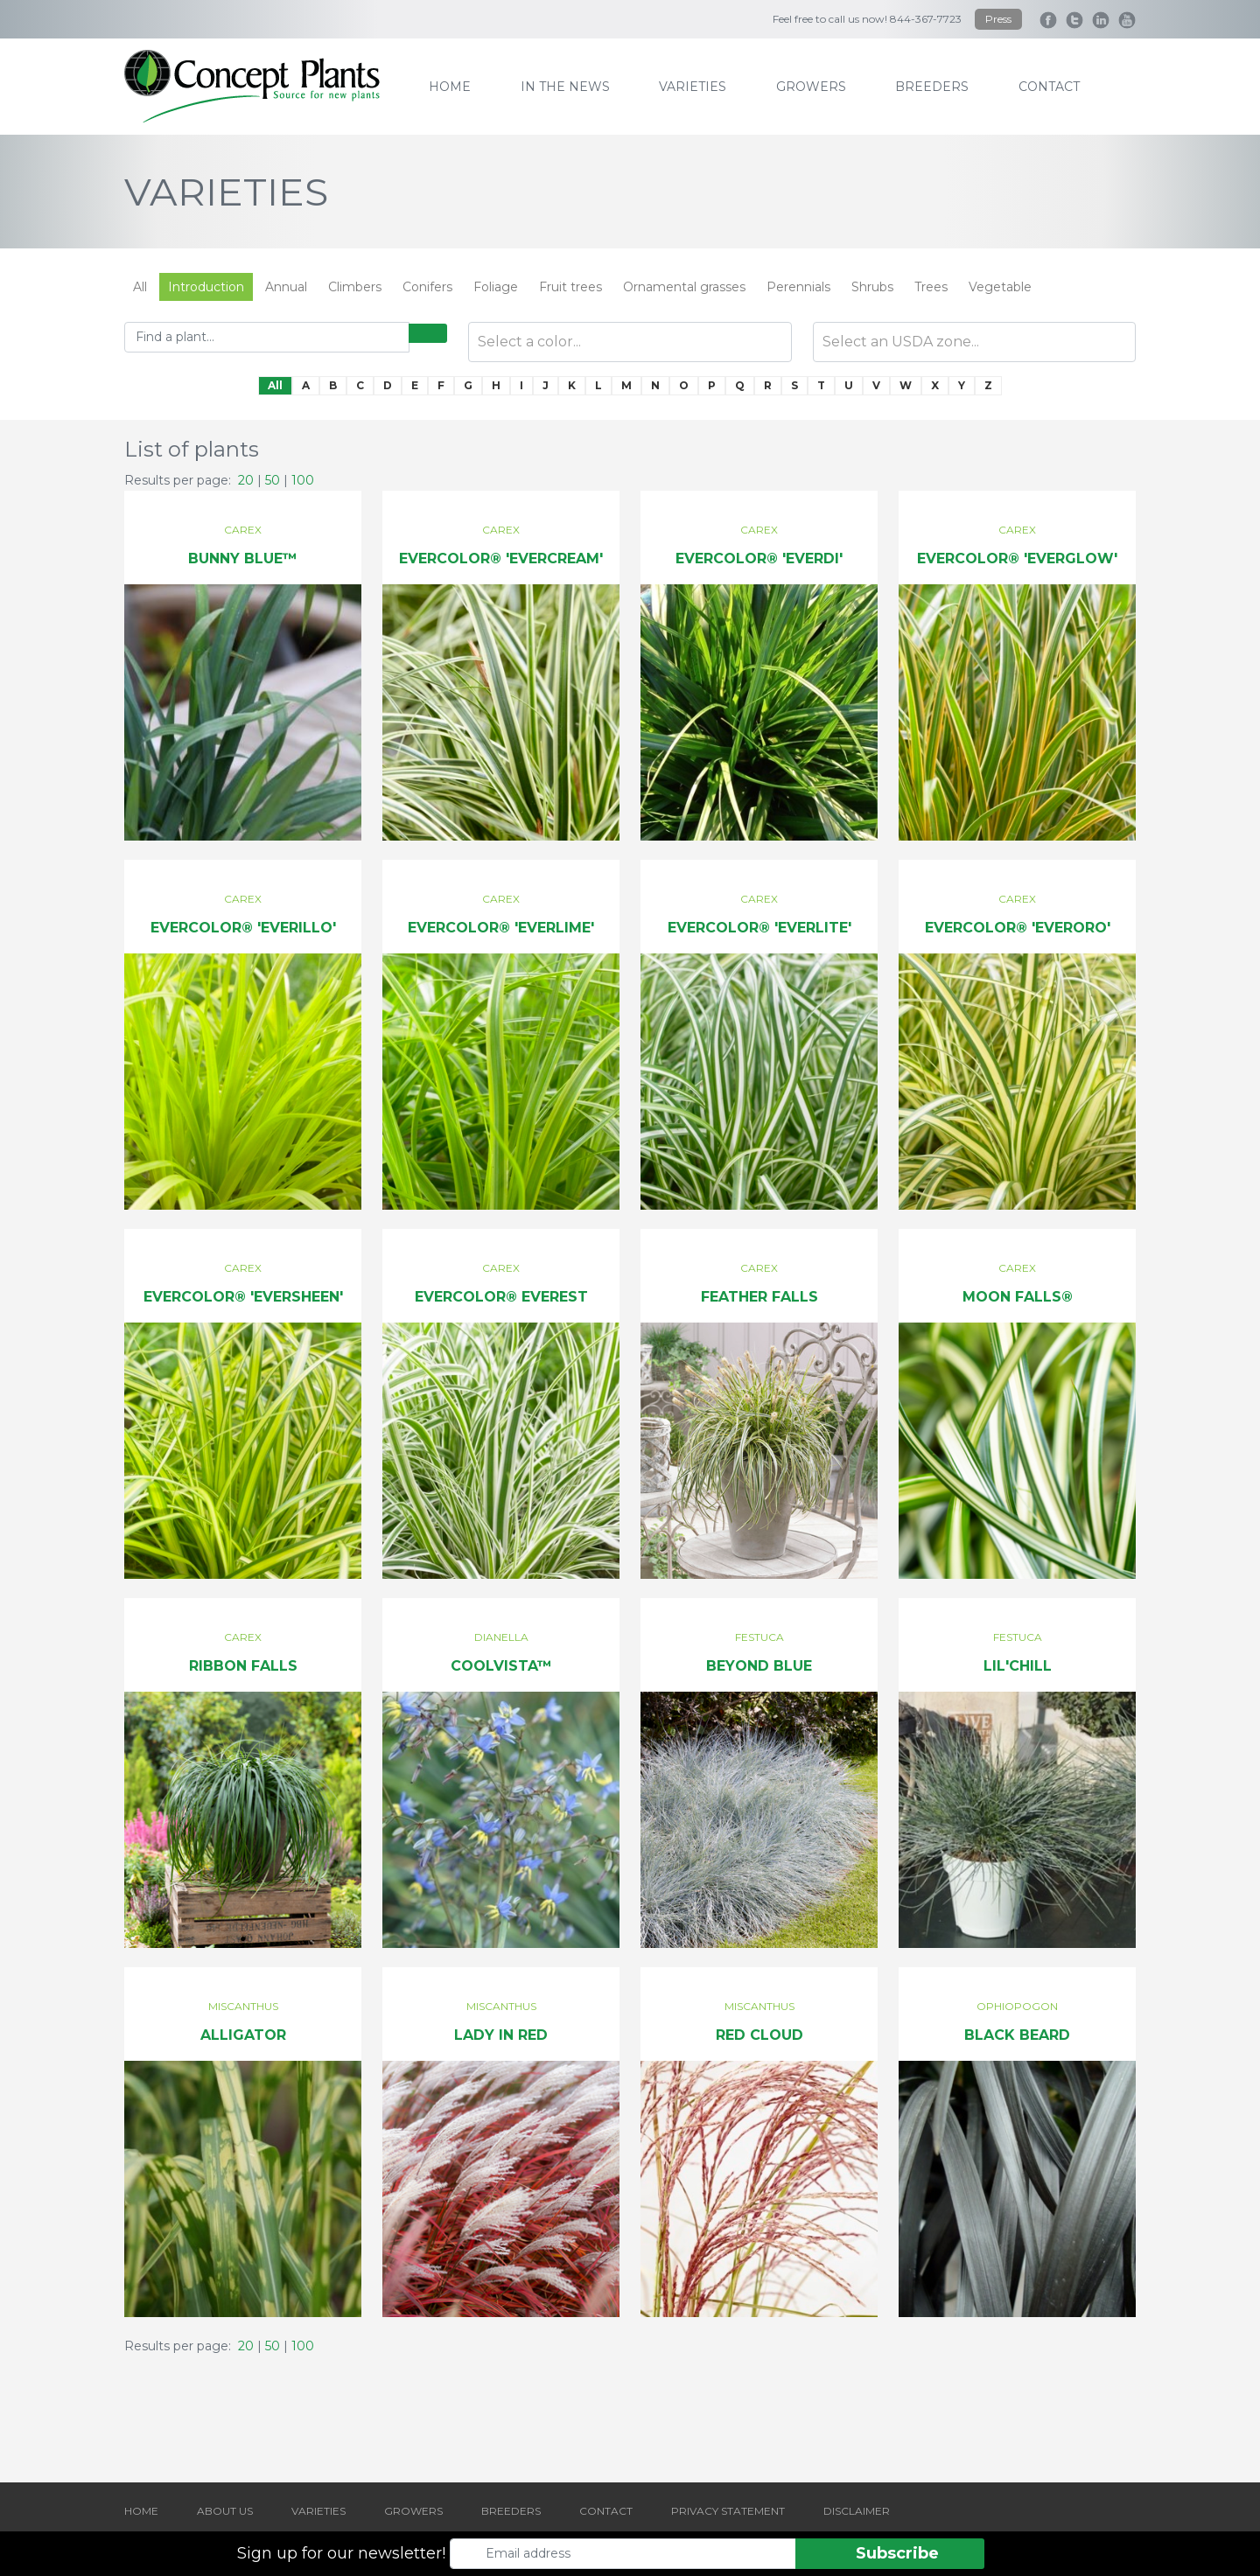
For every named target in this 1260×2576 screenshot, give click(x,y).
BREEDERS (511, 2510)
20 (246, 480)
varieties (692, 86)
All (140, 287)
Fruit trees (570, 287)
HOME (141, 2510)
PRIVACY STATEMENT (728, 2510)
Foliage (495, 287)
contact (1049, 86)
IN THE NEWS (565, 86)
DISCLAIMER (856, 2510)
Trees (931, 287)
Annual (286, 287)
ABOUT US (225, 2510)
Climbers (355, 287)
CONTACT (606, 2510)
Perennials (798, 287)
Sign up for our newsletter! (341, 2553)
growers (811, 86)
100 (302, 480)
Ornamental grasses (684, 287)
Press (998, 18)
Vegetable (1000, 287)
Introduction (206, 287)
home (450, 86)
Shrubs (872, 287)
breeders (932, 86)
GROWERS (413, 2510)
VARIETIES (318, 2510)
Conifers (427, 287)
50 (272, 480)
